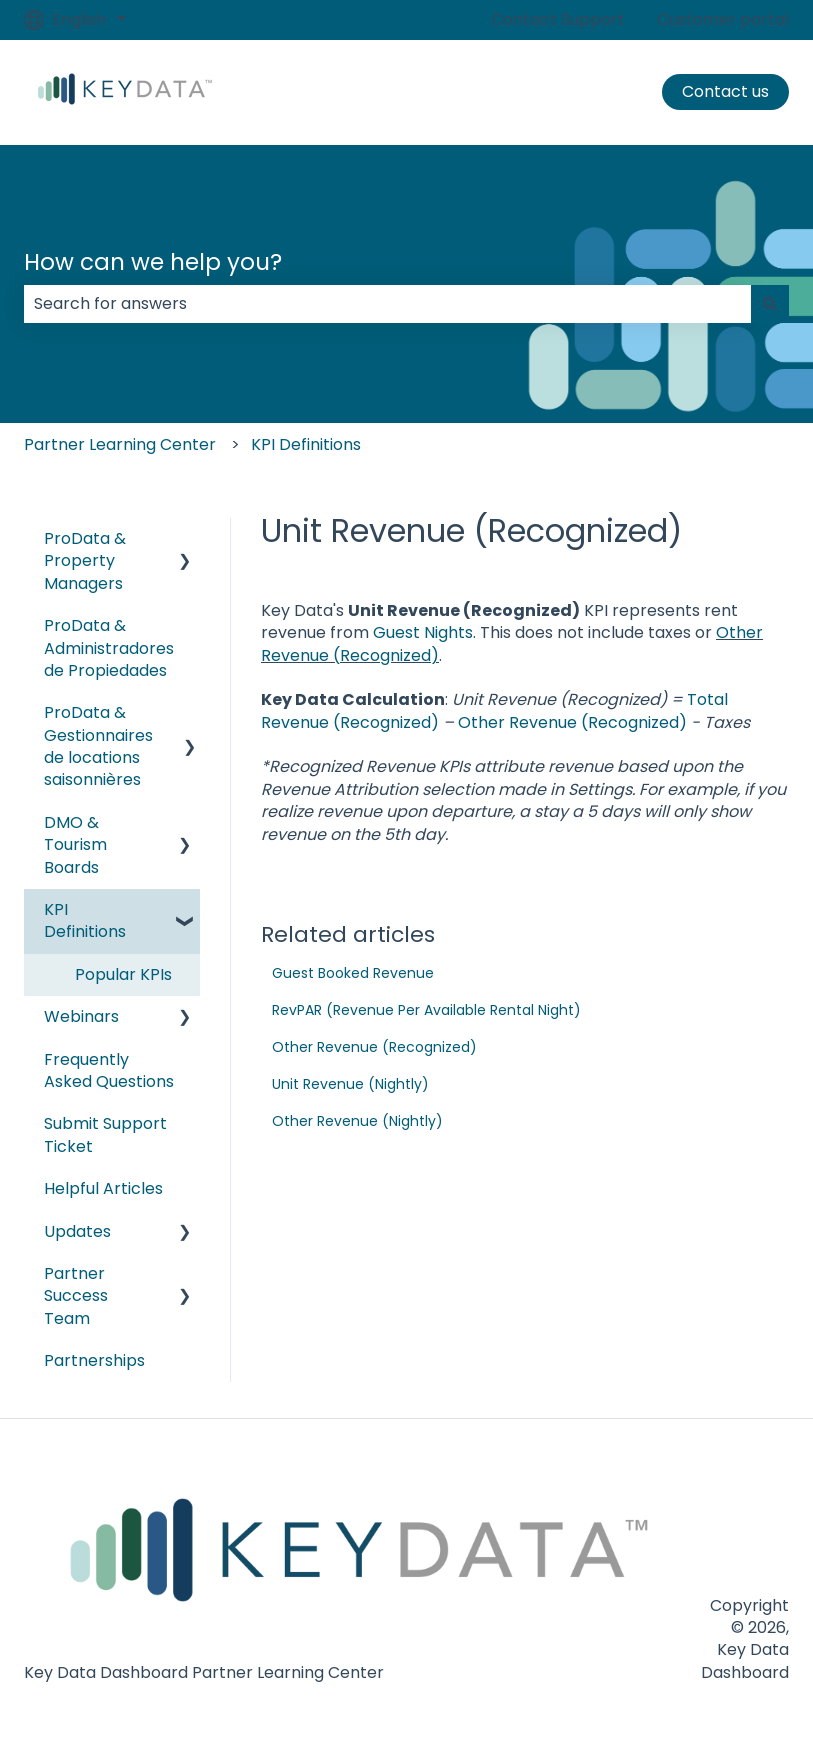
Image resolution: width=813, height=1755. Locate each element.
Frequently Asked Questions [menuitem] (109, 1070)
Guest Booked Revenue (353, 973)
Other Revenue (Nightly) (357, 1121)
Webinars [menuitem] (81, 1016)
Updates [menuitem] (77, 1231)
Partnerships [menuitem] (94, 1360)
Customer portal (723, 20)
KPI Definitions (306, 444)
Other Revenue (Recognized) (572, 722)
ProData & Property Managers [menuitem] (85, 561)
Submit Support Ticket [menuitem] (105, 1134)
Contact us (725, 91)
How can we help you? (153, 262)
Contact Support (558, 20)
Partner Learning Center (120, 444)
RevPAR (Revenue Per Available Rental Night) (426, 1010)
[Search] (770, 304)
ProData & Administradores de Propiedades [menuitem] (109, 648)
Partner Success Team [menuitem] (76, 1296)
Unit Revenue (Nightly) (350, 1084)
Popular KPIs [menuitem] (123, 974)
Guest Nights (423, 632)
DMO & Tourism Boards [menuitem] (75, 845)
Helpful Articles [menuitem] (103, 1188)
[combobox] (387, 304)
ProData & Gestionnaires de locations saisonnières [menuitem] (98, 746)
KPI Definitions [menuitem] (85, 920)
